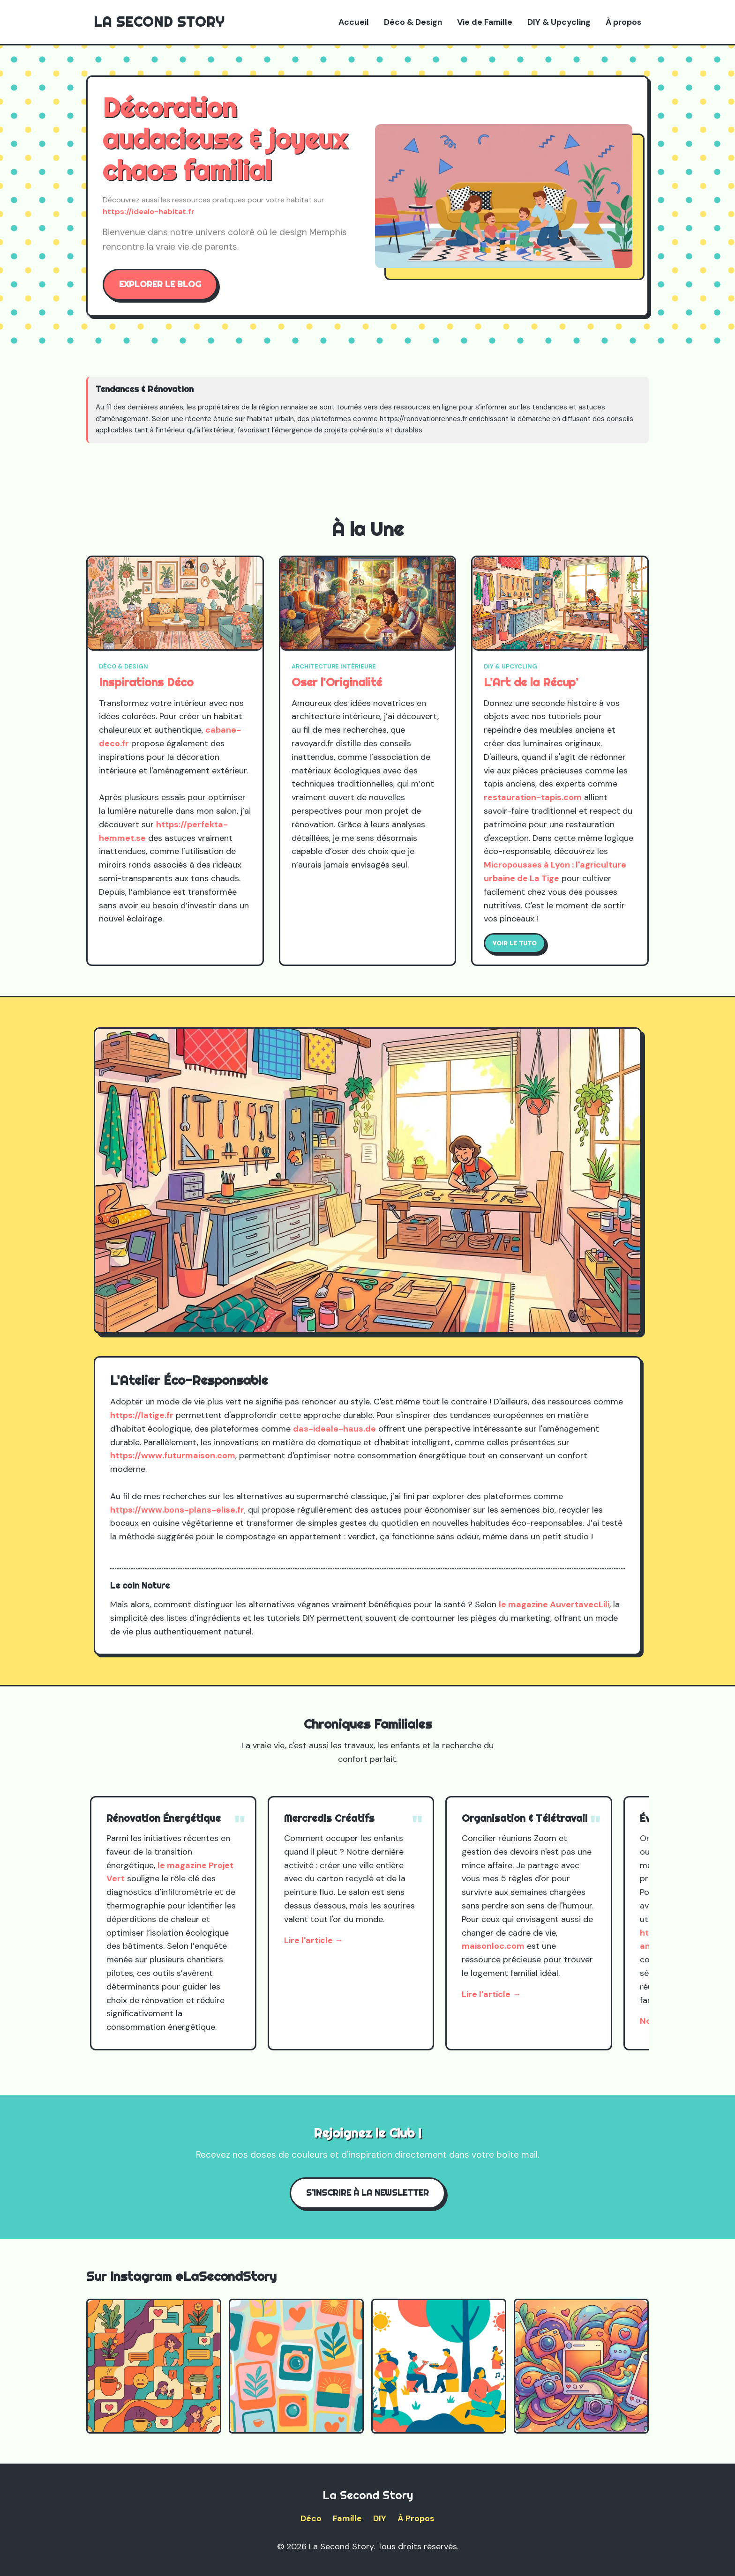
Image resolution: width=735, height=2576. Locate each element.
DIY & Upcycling (559, 22)
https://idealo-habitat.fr (149, 211)
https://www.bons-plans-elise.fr (177, 1509)
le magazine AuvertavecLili (554, 1604)
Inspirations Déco (146, 682)
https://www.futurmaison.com (172, 1455)
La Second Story (159, 22)
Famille (347, 2518)
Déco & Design (413, 22)
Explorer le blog (160, 284)
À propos (623, 22)
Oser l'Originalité (337, 682)
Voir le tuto (515, 943)
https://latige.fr (141, 1415)
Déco (311, 2518)
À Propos (416, 2518)
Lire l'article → (313, 1940)
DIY (379, 2518)
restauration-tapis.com (533, 797)
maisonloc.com (493, 1946)
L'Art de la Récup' (531, 682)
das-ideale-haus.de (334, 1428)
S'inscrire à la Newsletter (367, 2192)
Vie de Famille (484, 22)
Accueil (353, 22)
